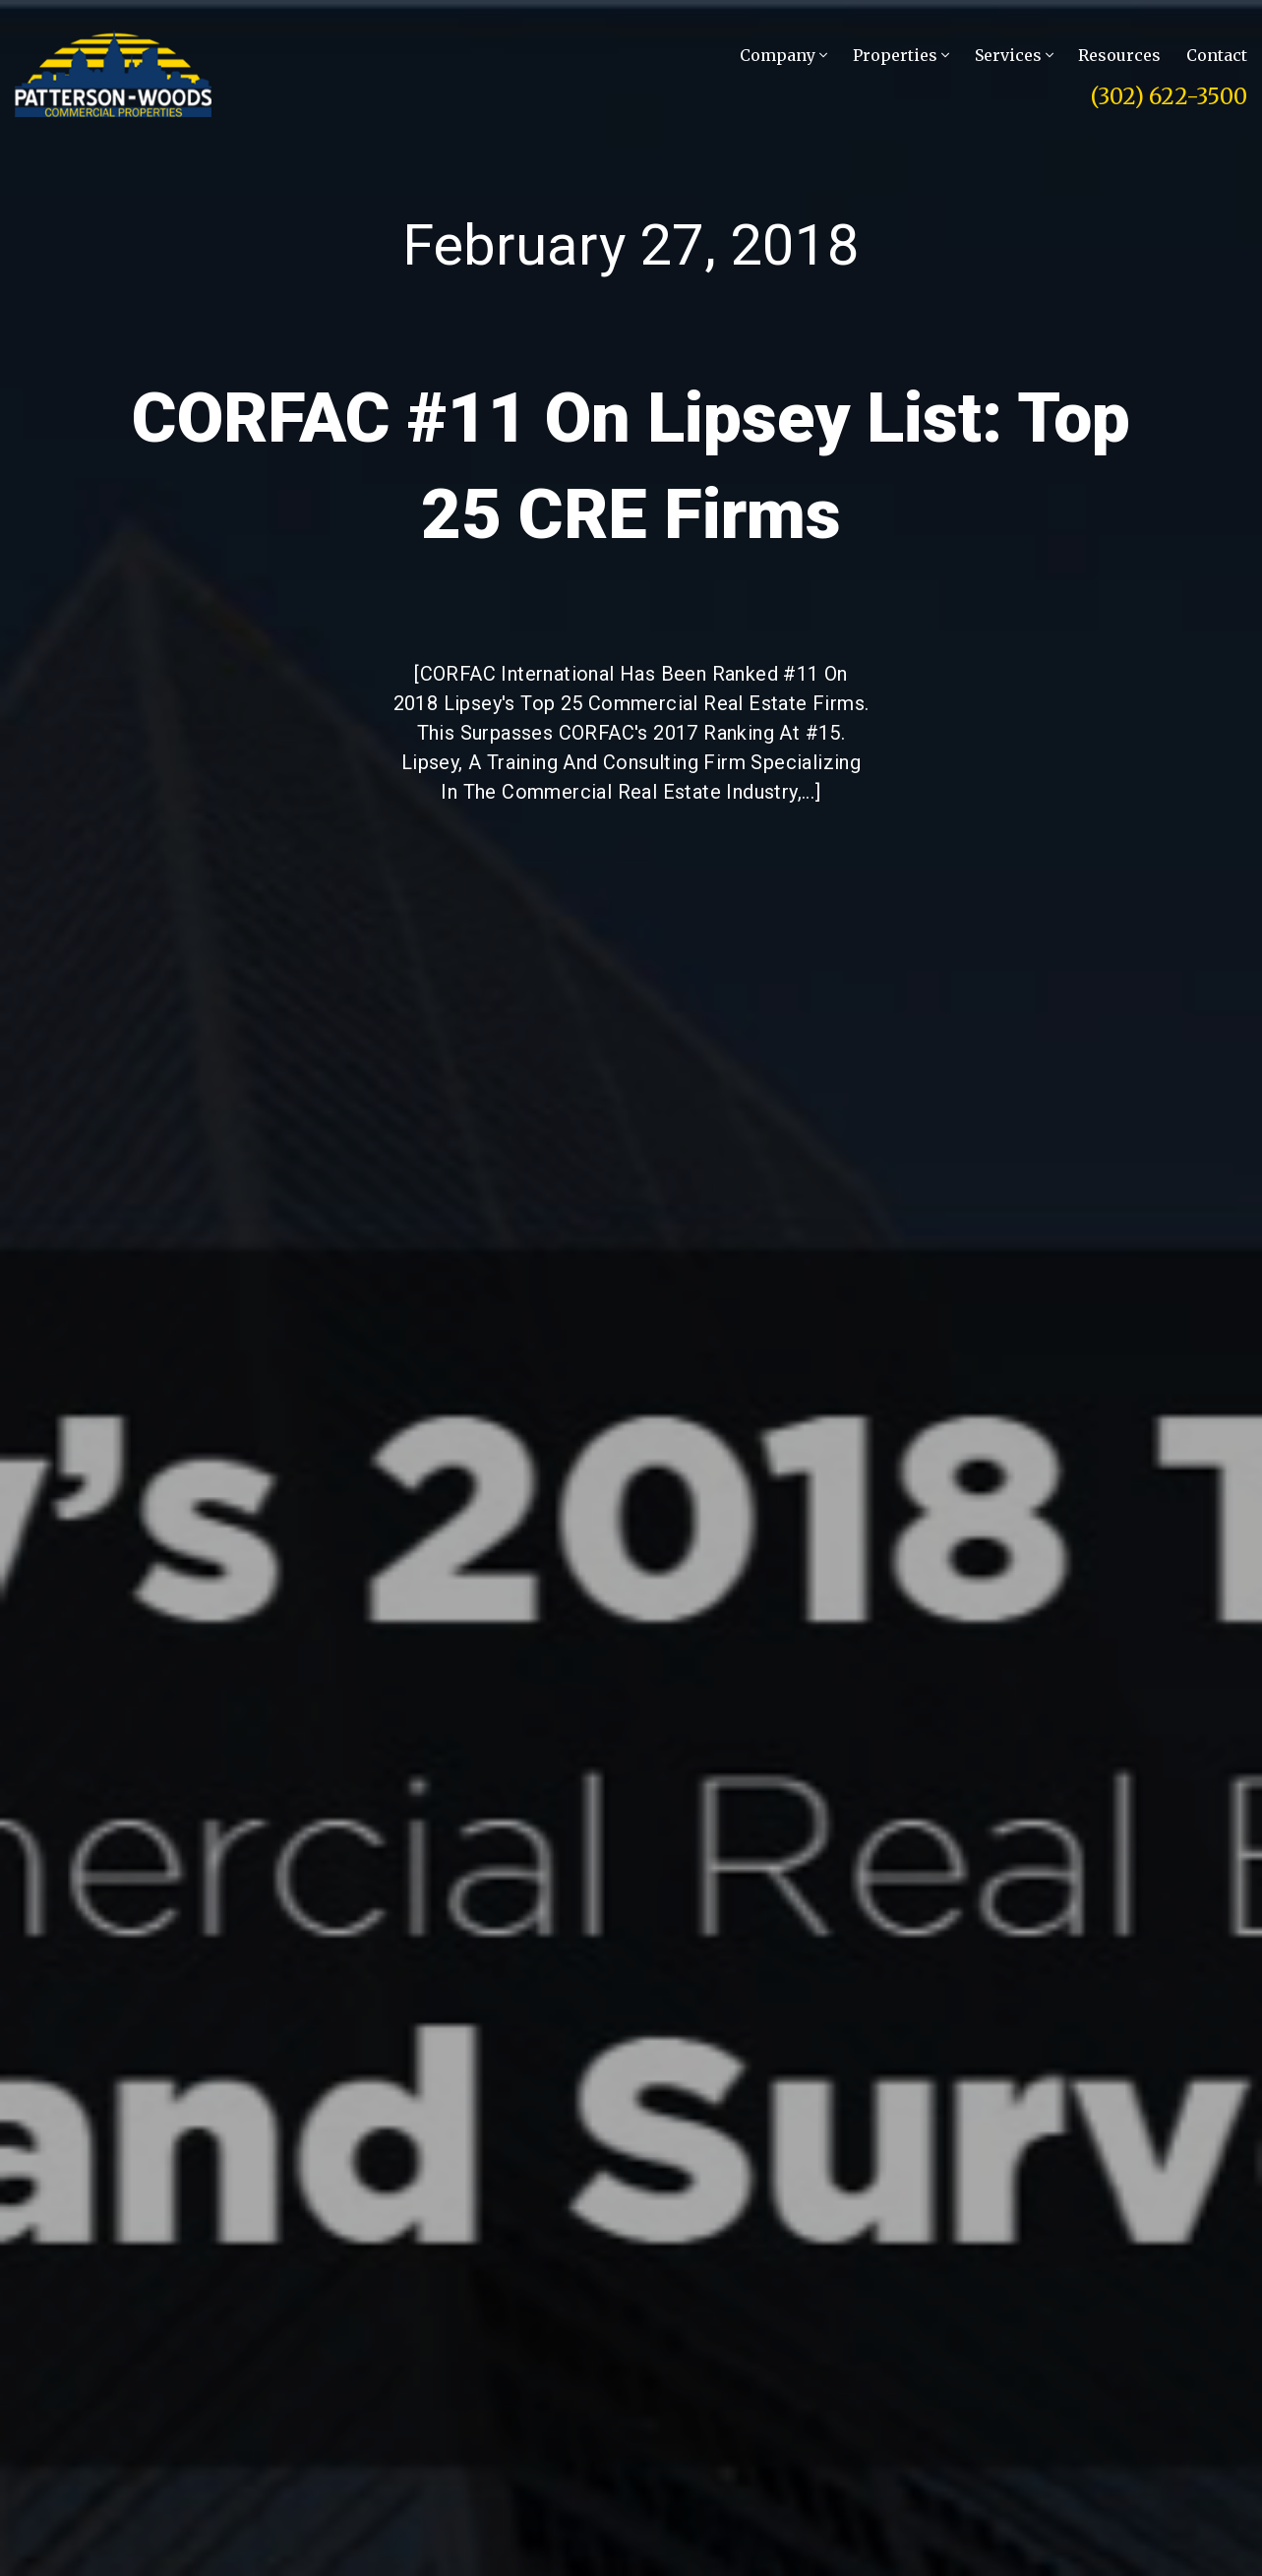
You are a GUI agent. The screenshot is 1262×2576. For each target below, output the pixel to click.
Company (783, 55)
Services (1014, 55)
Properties (901, 55)
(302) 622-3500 (1169, 96)
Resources (1119, 55)
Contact (1216, 55)
